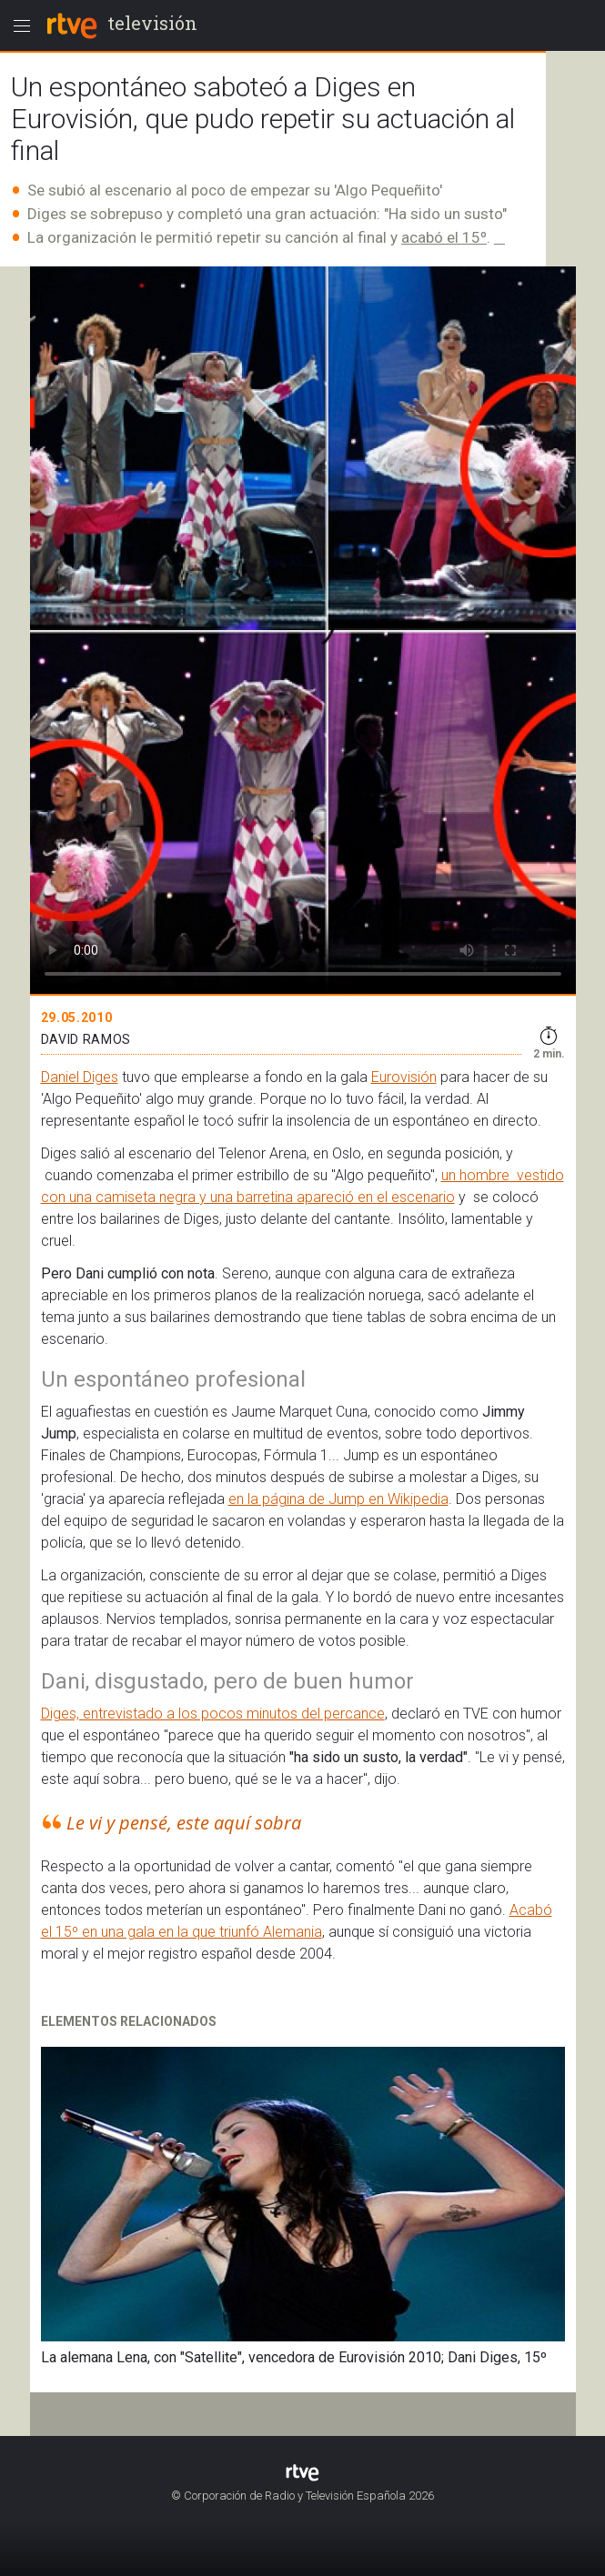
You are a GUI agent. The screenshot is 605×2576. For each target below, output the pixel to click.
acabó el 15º (444, 237)
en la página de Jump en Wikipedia (338, 1499)
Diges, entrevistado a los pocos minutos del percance (213, 1713)
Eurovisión (404, 1077)
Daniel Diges (79, 1077)
